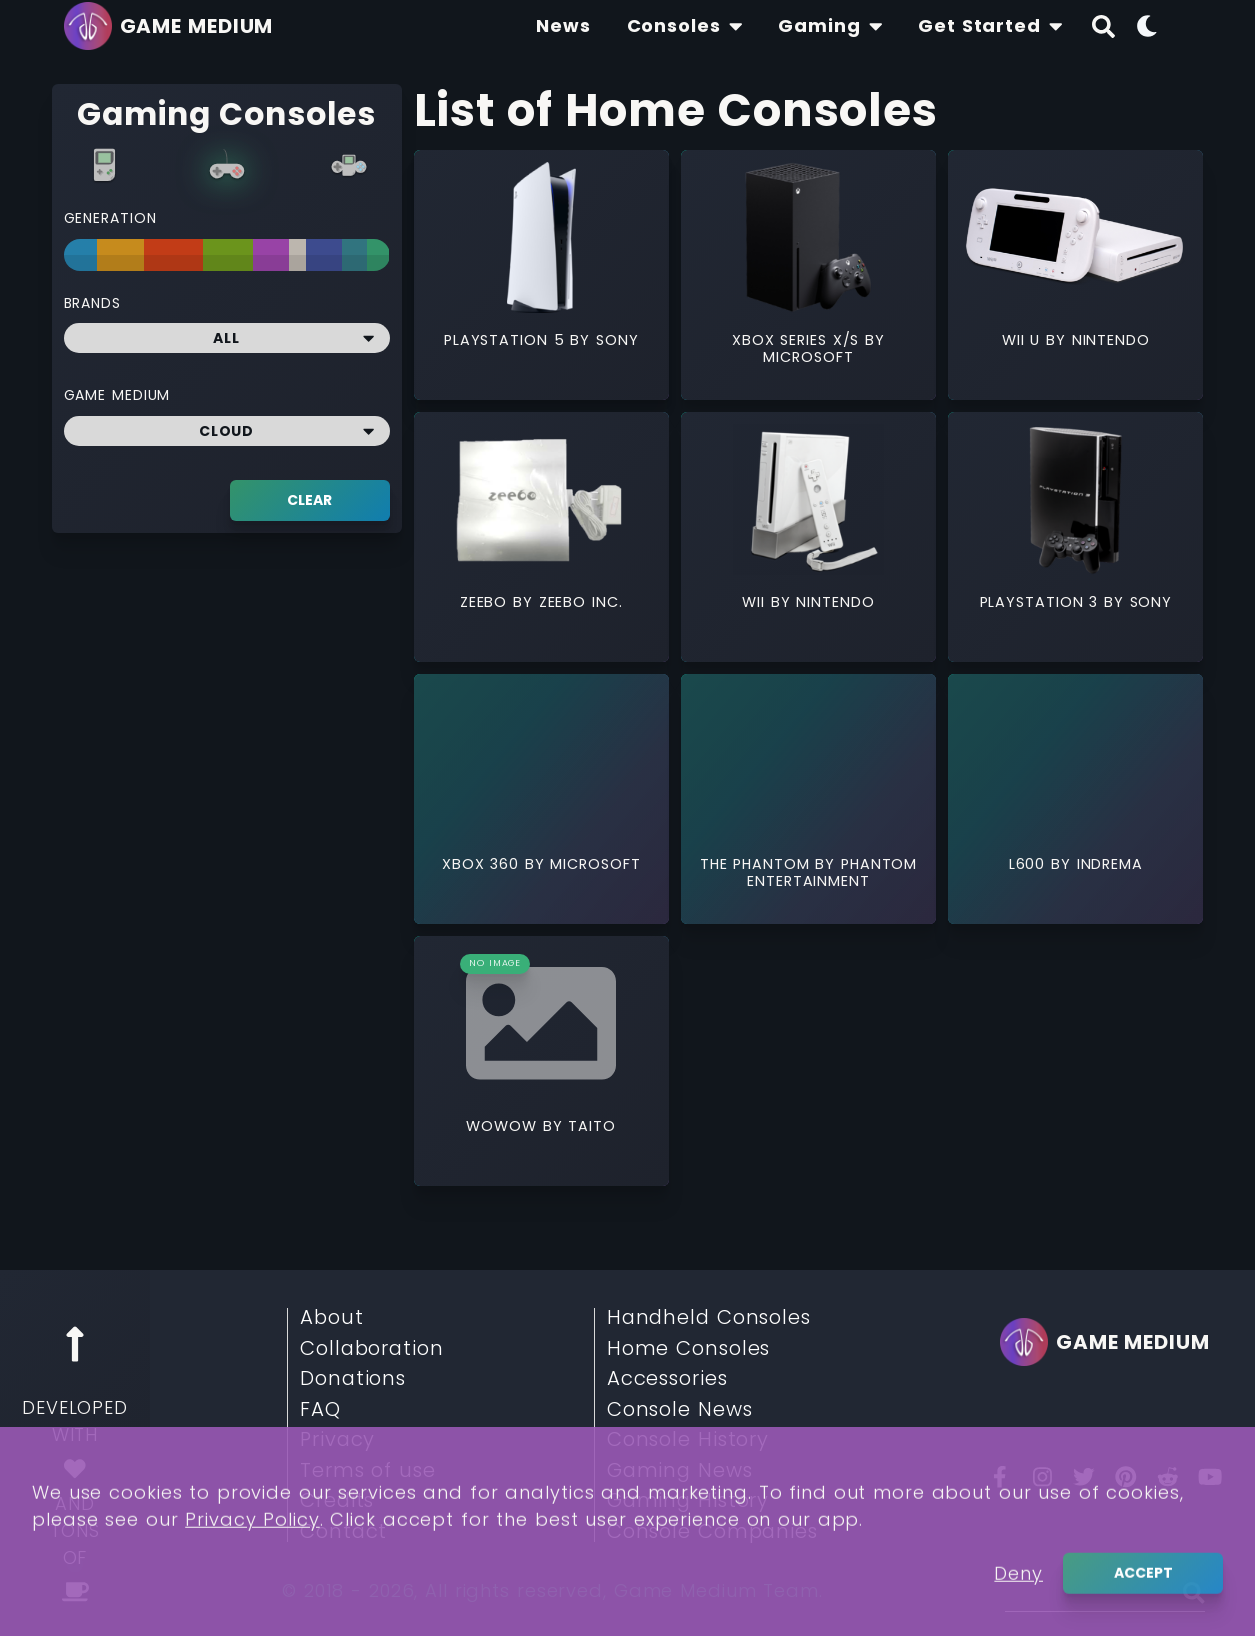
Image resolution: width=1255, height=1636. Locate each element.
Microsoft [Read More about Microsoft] (808, 357)
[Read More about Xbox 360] (541, 761)
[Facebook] (1000, 1477)
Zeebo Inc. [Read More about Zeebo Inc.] (581, 602)
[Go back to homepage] (174, 26)
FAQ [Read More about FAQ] (320, 1410)
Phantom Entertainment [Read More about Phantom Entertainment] (832, 872)
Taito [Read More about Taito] (592, 1126)
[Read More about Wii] (808, 499)
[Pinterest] (1126, 1477)
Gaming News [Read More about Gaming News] (680, 1471)
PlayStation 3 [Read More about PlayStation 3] (1042, 602)
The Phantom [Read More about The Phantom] (758, 864)
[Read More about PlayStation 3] (1075, 499)
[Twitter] (1084, 1477)
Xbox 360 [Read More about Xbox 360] (483, 864)
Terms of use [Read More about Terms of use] (368, 1471)
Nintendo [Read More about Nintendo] (1111, 340)
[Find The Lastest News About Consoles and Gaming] (563, 26)
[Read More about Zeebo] (541, 499)
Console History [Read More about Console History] (688, 1440)
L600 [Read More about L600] (1030, 864)
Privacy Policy (252, 1602)
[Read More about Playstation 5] (541, 237)
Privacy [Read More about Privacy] (337, 1440)
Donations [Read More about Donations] (353, 1379)
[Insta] (1042, 1477)
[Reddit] (1168, 1477)
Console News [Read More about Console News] (680, 1410)
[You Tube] (1210, 1477)
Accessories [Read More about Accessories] (667, 1379)
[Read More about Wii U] (1075, 237)
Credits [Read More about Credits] (337, 1501)
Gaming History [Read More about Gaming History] (688, 1501)
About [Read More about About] (332, 1318)
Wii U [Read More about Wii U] (1024, 340)
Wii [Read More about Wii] (756, 602)
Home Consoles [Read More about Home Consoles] (689, 1349)
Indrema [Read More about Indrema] (1110, 864)
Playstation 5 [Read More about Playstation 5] (507, 340)
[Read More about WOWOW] (541, 1023)
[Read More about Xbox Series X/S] (808, 237)
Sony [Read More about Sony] (617, 340)
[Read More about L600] (1075, 761)
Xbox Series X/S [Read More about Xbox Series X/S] (798, 340)
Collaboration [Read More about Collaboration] (372, 1349)
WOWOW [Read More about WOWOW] (504, 1126)
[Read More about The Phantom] (808, 761)
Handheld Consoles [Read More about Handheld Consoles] (709, 1318)
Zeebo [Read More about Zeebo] (486, 602)
